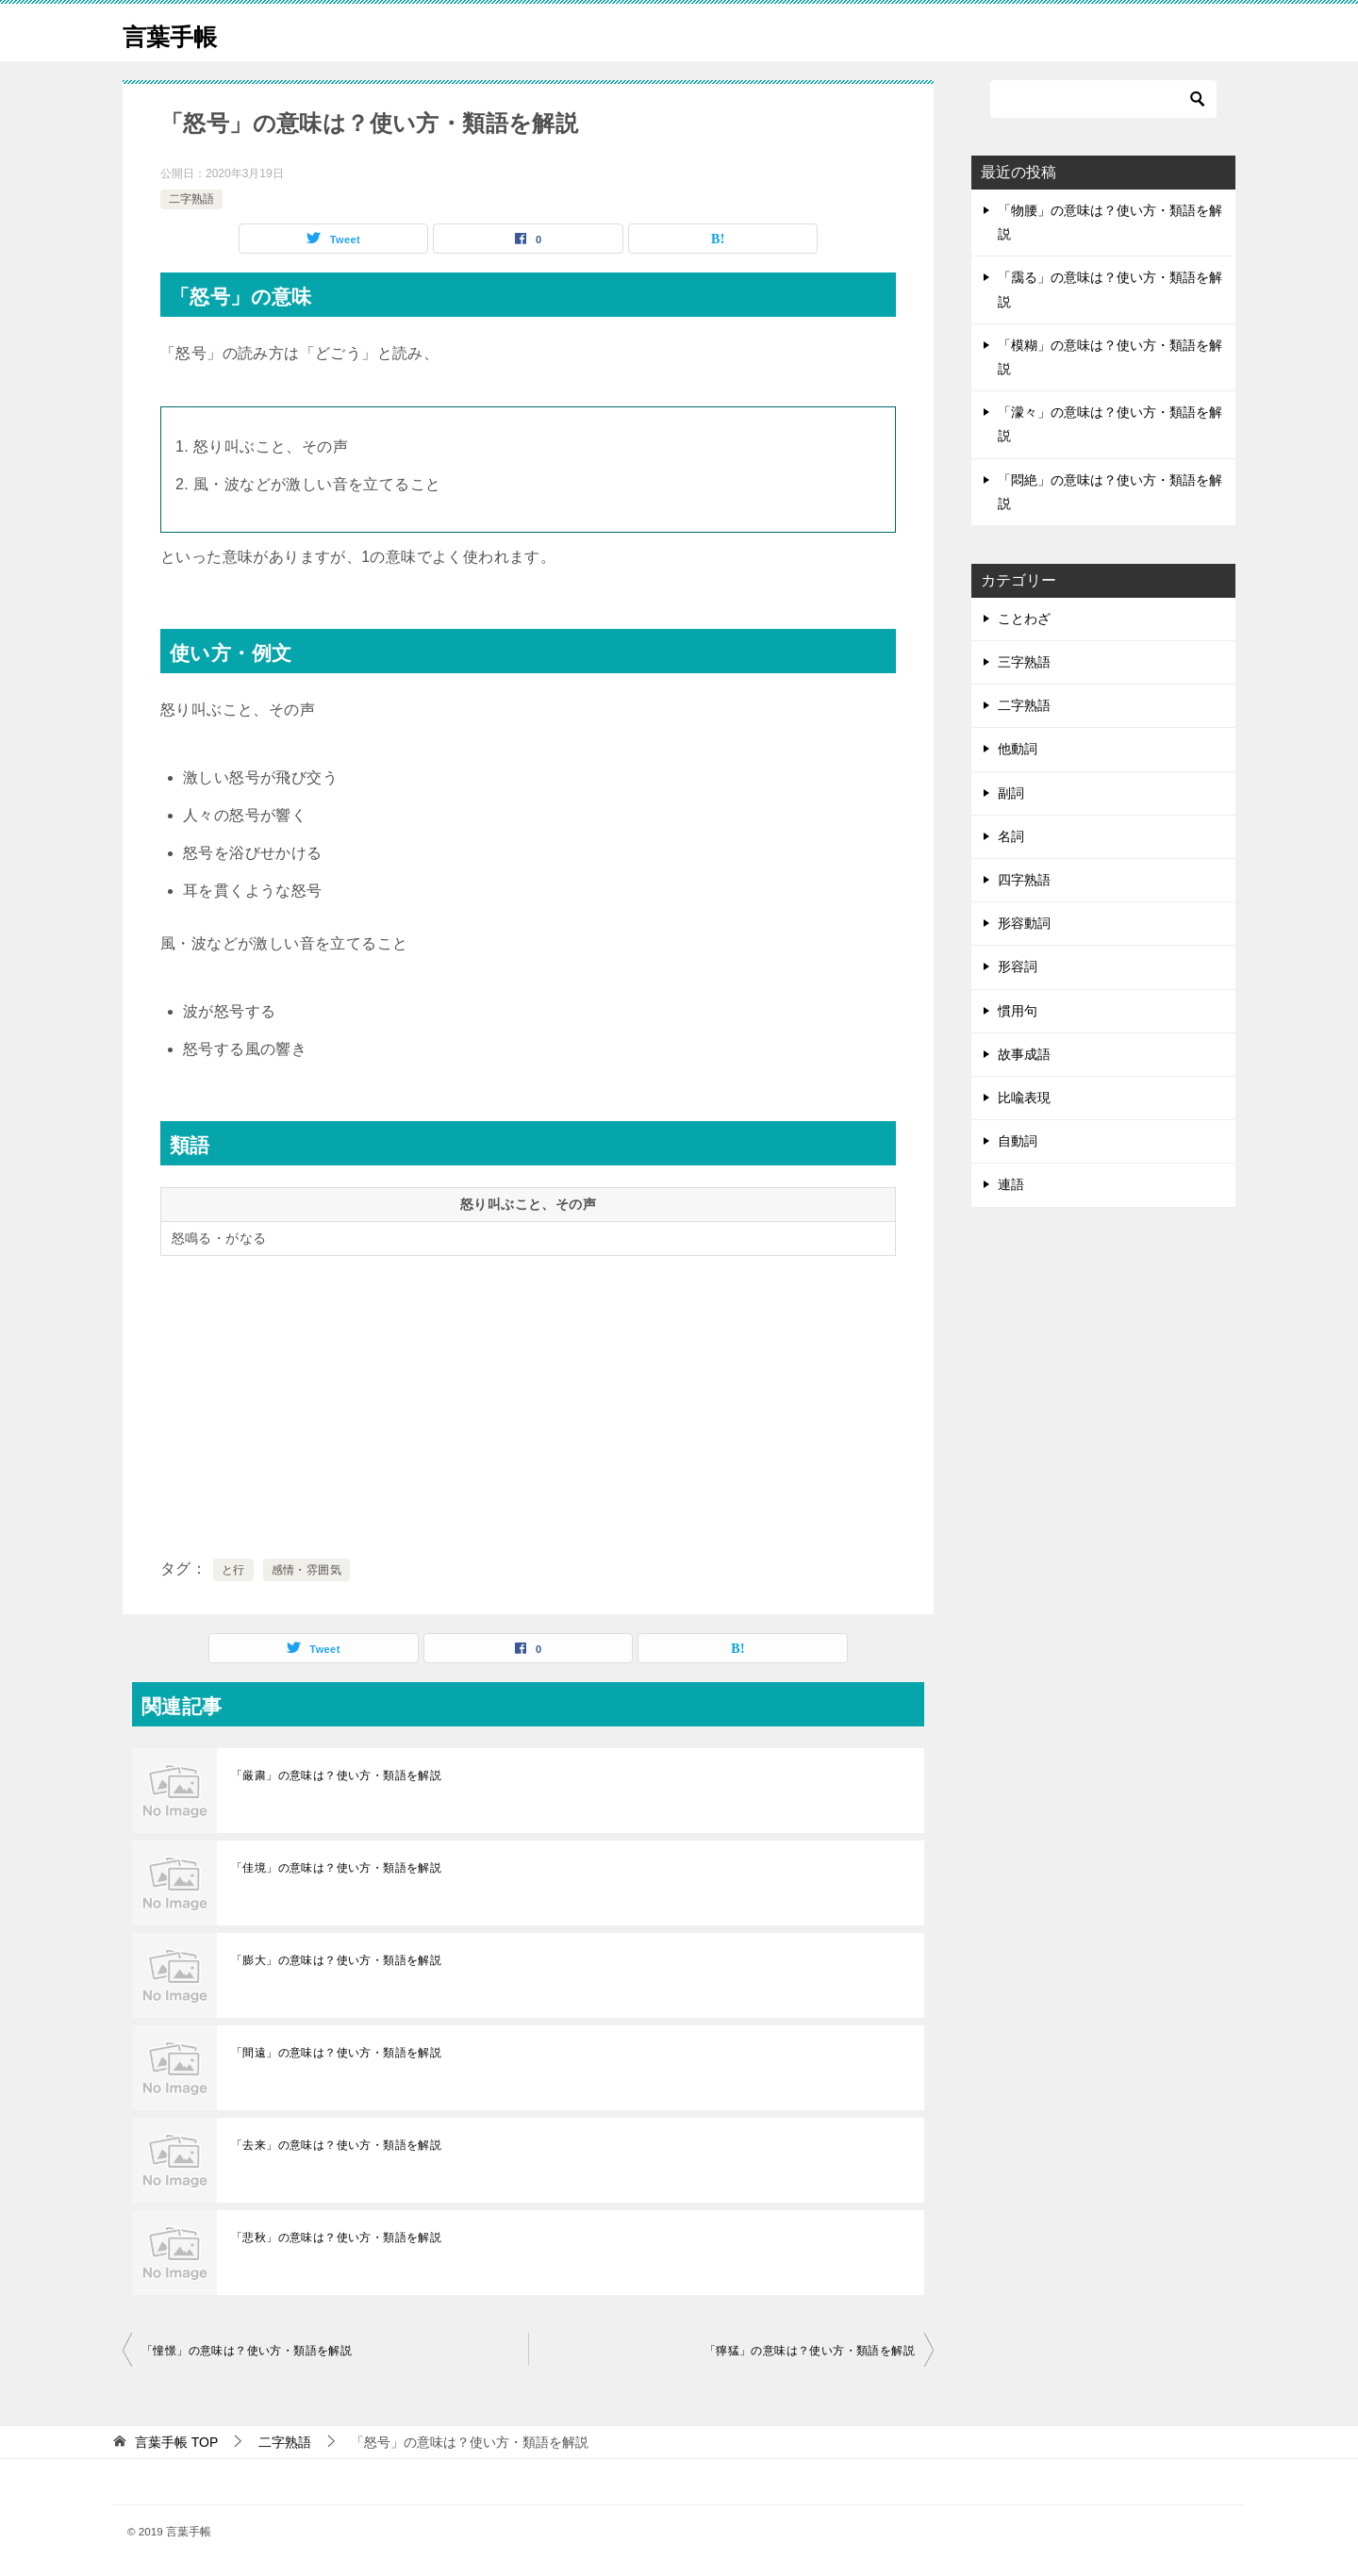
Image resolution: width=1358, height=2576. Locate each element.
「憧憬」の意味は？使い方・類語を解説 (246, 2350)
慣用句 (1017, 1010)
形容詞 (1017, 966)
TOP (176, 2442)
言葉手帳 (179, 32)
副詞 (1011, 793)
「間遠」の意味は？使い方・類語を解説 (336, 2052)
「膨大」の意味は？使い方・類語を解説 (336, 1960)
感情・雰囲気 (306, 1570)
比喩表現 (1024, 1097)
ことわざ (1024, 618)
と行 (233, 1570)
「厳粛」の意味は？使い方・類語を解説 (336, 1775)
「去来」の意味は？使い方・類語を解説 (336, 2145)
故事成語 (1024, 1054)
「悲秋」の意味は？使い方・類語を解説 (336, 2237)
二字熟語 (191, 199)
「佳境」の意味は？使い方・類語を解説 (336, 1867)
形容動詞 (1024, 923)
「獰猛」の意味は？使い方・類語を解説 (809, 2350)
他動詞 (1017, 748)
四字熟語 (1024, 879)
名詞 (1011, 836)
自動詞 (1017, 1140)
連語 (1011, 1184)
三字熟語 (1024, 661)
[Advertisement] (528, 1403)
